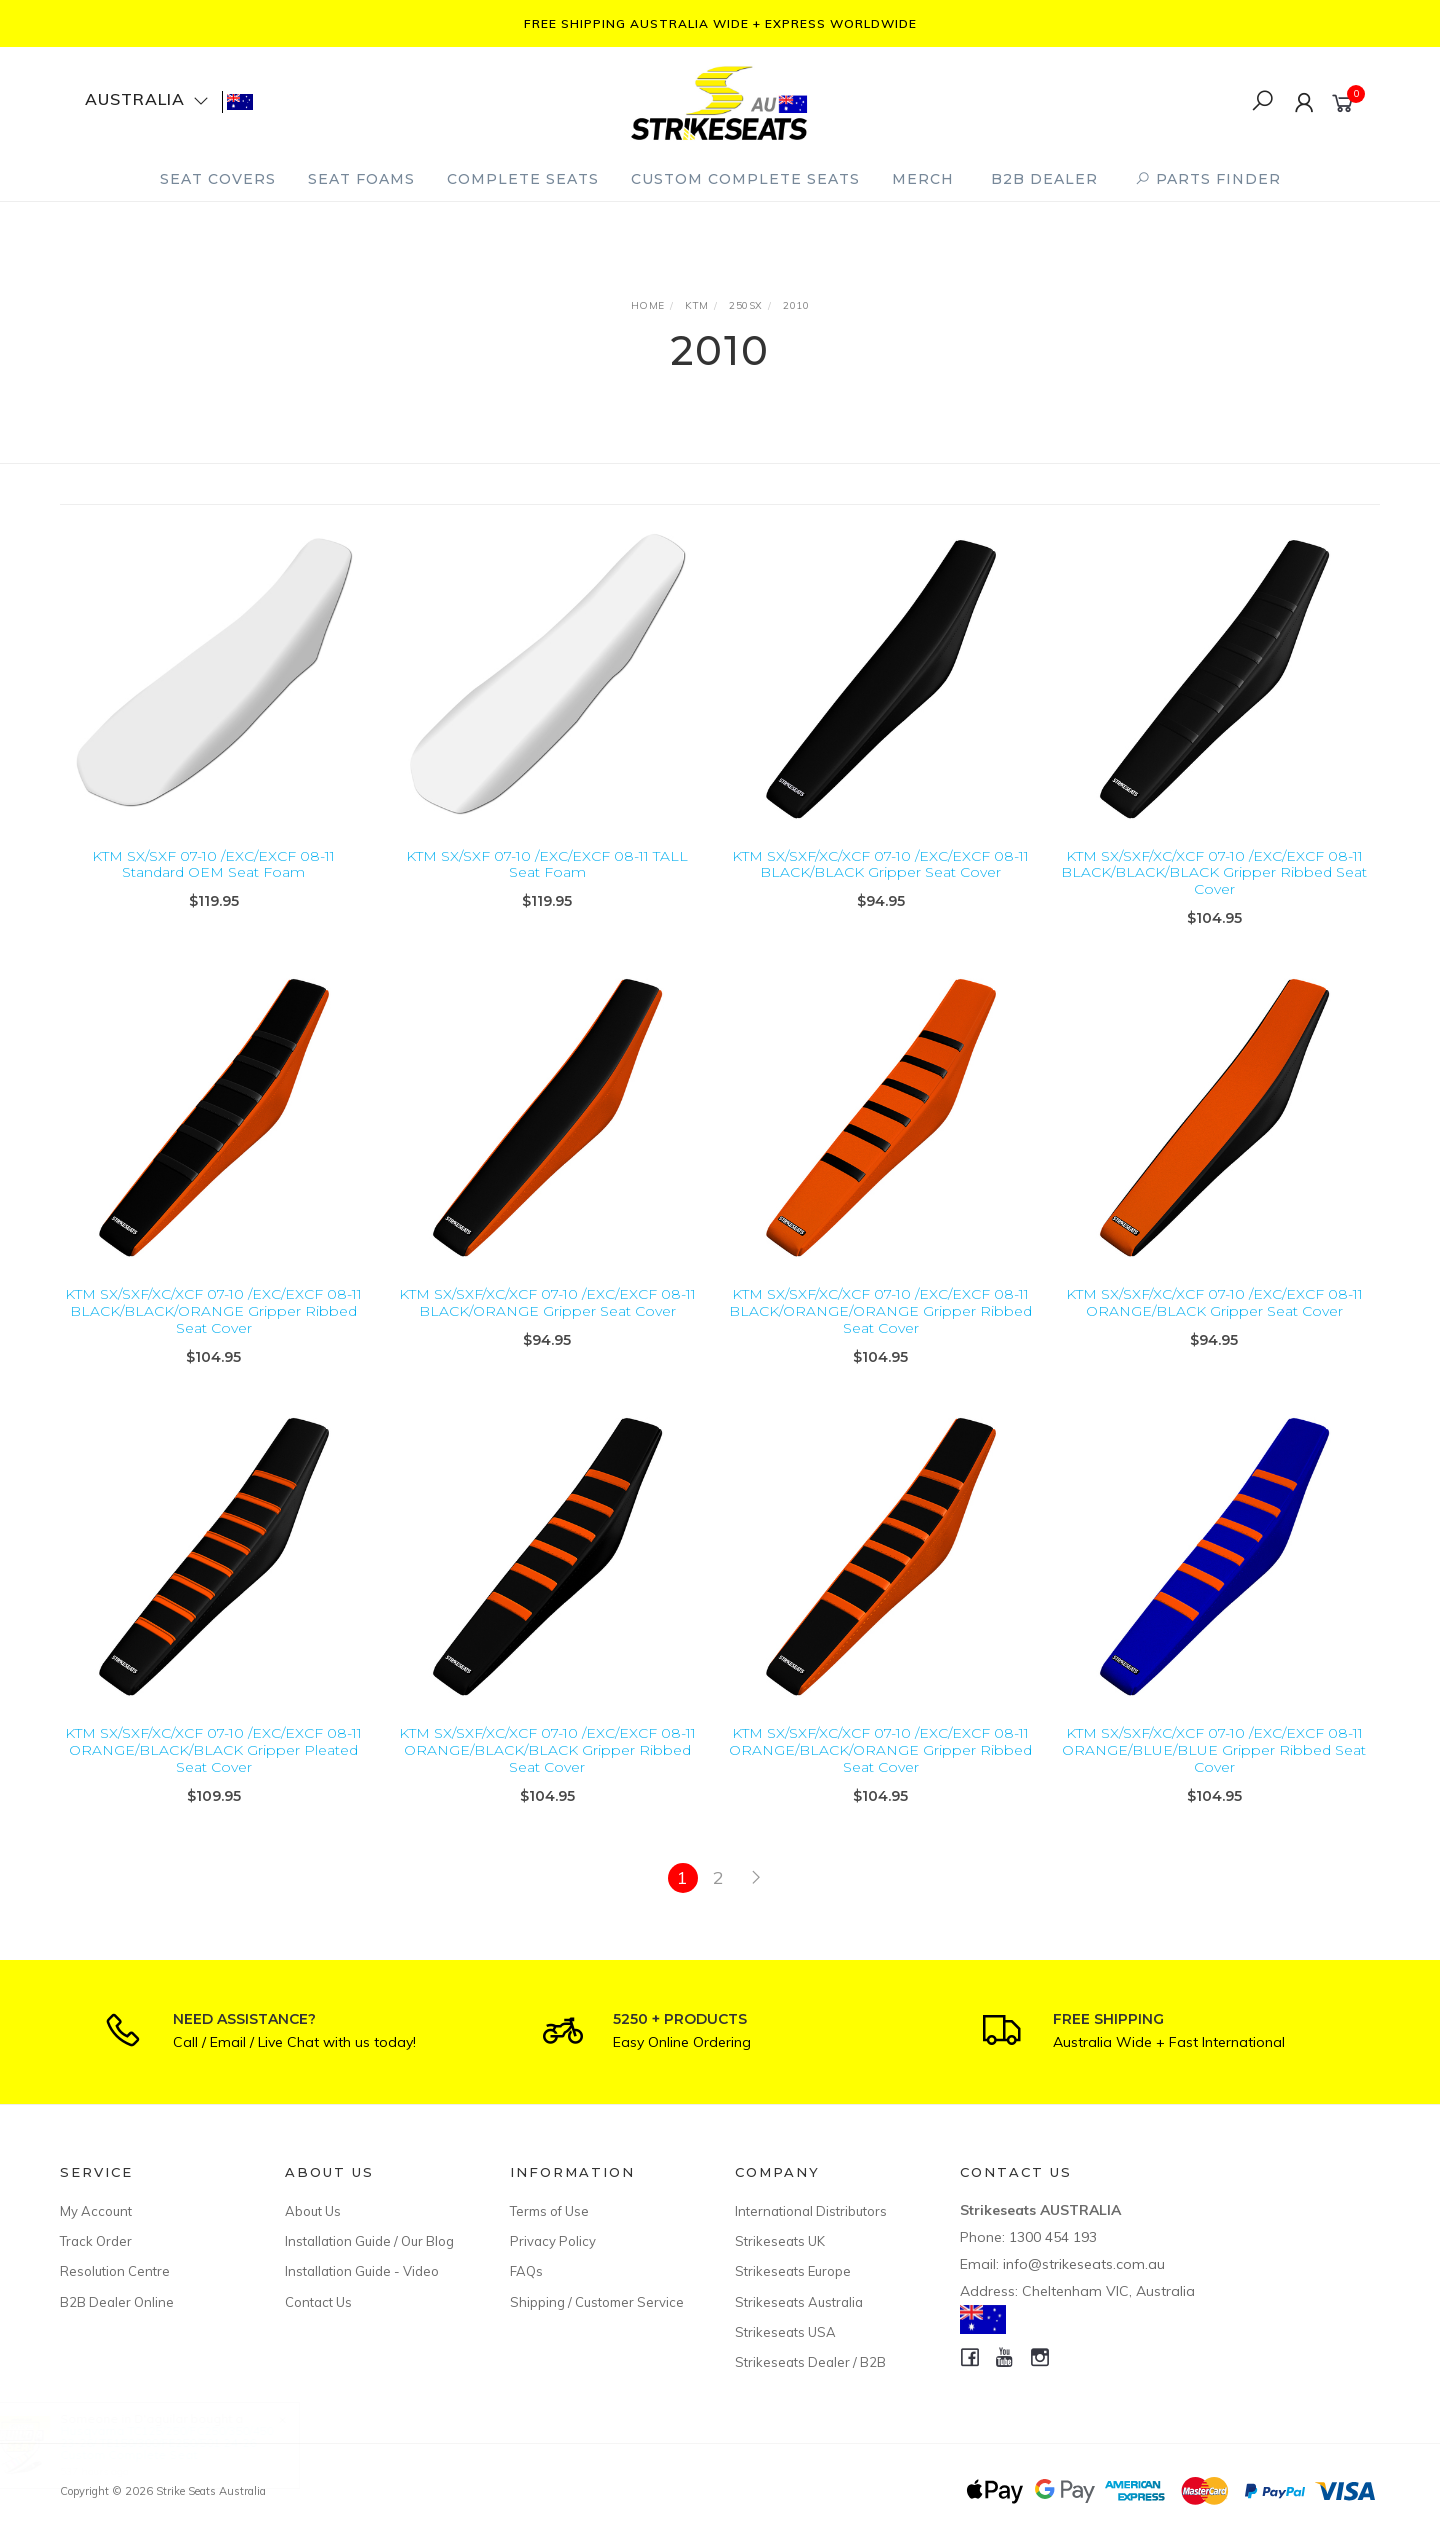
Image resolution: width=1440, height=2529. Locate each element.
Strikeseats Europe (793, 2271)
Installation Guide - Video (362, 2271)
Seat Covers (218, 179)
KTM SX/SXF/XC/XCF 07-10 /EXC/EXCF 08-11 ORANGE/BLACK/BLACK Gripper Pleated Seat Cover (213, 1779)
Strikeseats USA (785, 2332)
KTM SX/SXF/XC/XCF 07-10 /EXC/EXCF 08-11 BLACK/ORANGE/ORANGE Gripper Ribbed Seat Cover (880, 1340)
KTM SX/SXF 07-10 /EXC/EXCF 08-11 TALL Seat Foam (547, 864)
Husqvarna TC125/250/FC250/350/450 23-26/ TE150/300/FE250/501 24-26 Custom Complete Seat (186, 2442)
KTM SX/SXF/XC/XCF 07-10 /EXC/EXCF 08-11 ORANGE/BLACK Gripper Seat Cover (1214, 1331)
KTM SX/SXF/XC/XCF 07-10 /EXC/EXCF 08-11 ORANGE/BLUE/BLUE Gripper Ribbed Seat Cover (1214, 1779)
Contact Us (318, 2302)
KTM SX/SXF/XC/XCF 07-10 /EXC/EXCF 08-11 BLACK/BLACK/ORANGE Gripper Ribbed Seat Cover (213, 1340)
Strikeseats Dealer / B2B (810, 2362)
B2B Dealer (1044, 179)
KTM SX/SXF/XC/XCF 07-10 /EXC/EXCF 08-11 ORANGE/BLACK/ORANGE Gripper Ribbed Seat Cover (880, 1779)
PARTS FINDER (1208, 179)
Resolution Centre (115, 2271)
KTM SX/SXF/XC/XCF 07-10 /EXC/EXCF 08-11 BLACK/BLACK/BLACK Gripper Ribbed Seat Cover (1214, 873)
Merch (923, 179)
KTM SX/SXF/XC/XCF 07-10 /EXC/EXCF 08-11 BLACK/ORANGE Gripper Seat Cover (547, 1331)
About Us (313, 2211)
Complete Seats (523, 179)
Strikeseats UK (780, 2241)
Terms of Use (549, 2211)
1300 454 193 (1053, 2237)
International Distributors (811, 2211)
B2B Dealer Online (117, 2302)
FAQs (526, 2271)
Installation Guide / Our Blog (369, 2241)
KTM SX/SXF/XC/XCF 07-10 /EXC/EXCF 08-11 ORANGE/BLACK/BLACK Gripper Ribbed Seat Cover (547, 1779)
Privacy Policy (553, 2241)
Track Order (96, 2241)
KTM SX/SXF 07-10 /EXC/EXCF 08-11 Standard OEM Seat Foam (213, 864)
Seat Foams (361, 179)
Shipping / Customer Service (597, 2302)
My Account (96, 2211)
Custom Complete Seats (745, 179)
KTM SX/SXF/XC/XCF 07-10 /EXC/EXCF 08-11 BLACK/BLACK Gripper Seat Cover (880, 864)
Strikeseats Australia (799, 2302)
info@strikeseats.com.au (1084, 2264)
